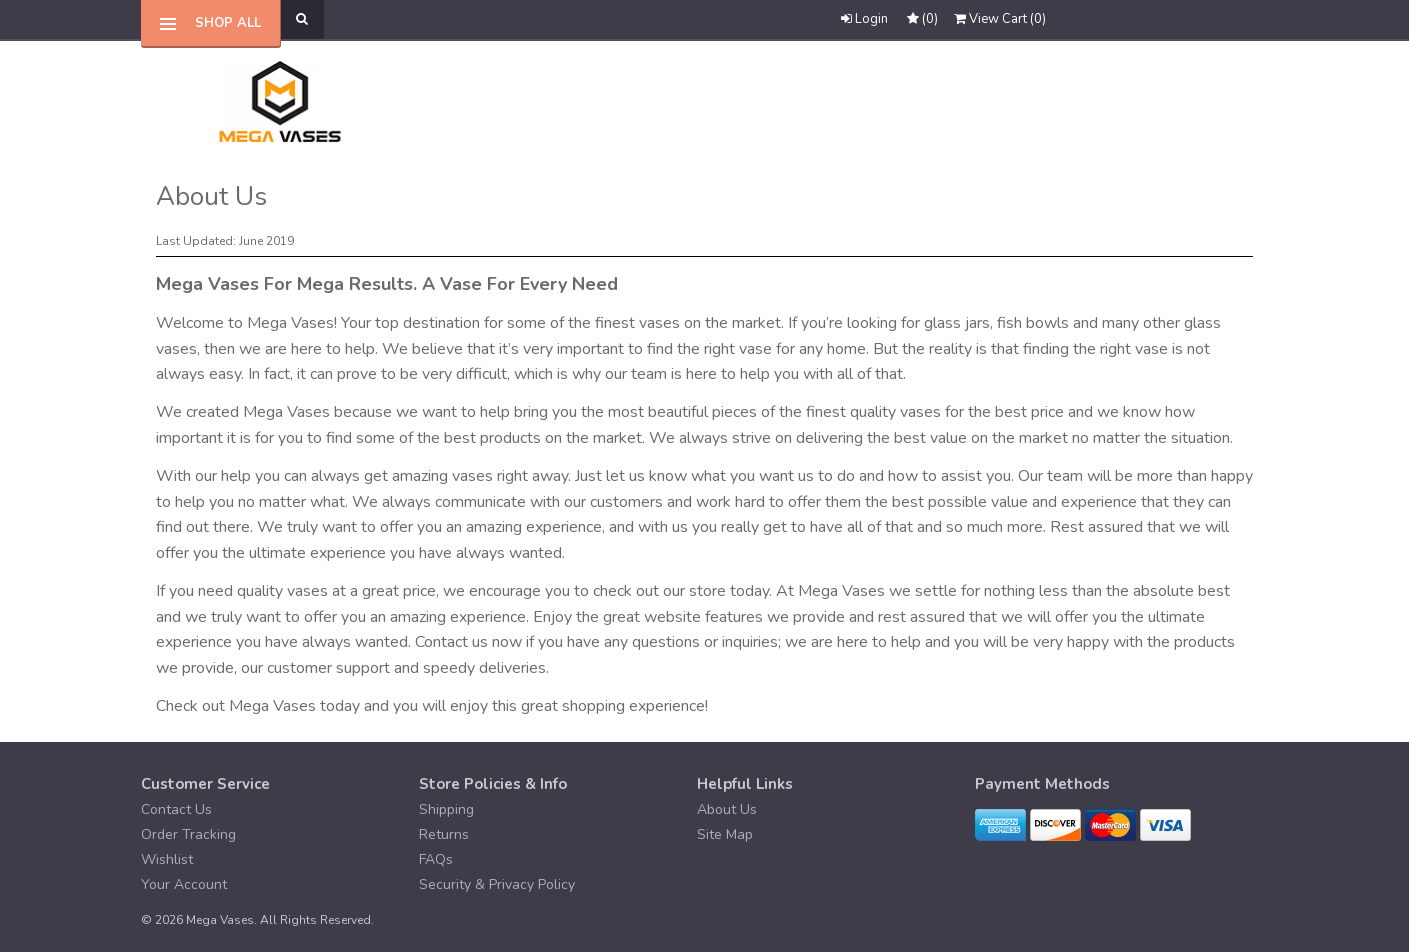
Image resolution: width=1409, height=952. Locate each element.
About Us (727, 809)
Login (864, 19)
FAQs (436, 859)
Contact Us (176, 809)
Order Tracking (188, 834)
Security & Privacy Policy (497, 884)
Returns (444, 834)
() (1000, 19)
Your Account (184, 884)
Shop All (228, 23)
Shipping (446, 809)
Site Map (725, 834)
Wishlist (167, 859)
